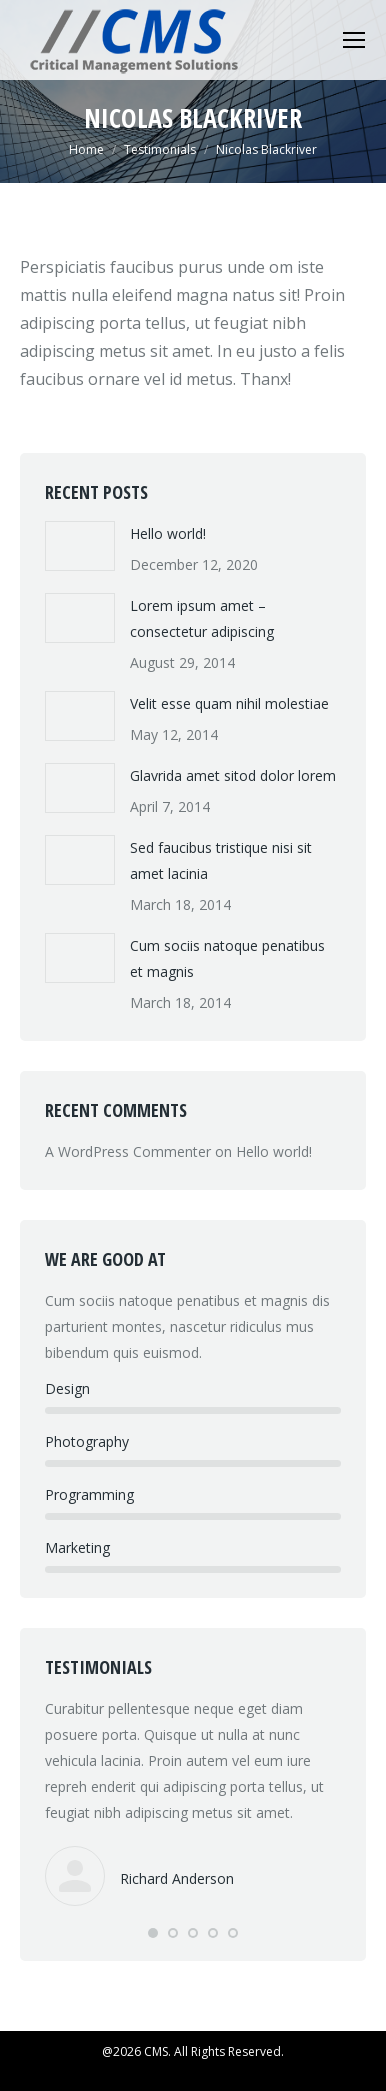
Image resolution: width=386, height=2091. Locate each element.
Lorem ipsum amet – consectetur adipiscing (202, 618)
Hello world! (168, 533)
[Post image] (80, 546)
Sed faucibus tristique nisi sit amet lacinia (221, 860)
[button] (153, 1933)
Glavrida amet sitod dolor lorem (233, 775)
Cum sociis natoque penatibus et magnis (227, 958)
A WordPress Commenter (128, 1151)
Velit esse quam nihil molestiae (229, 703)
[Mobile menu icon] (354, 40)
